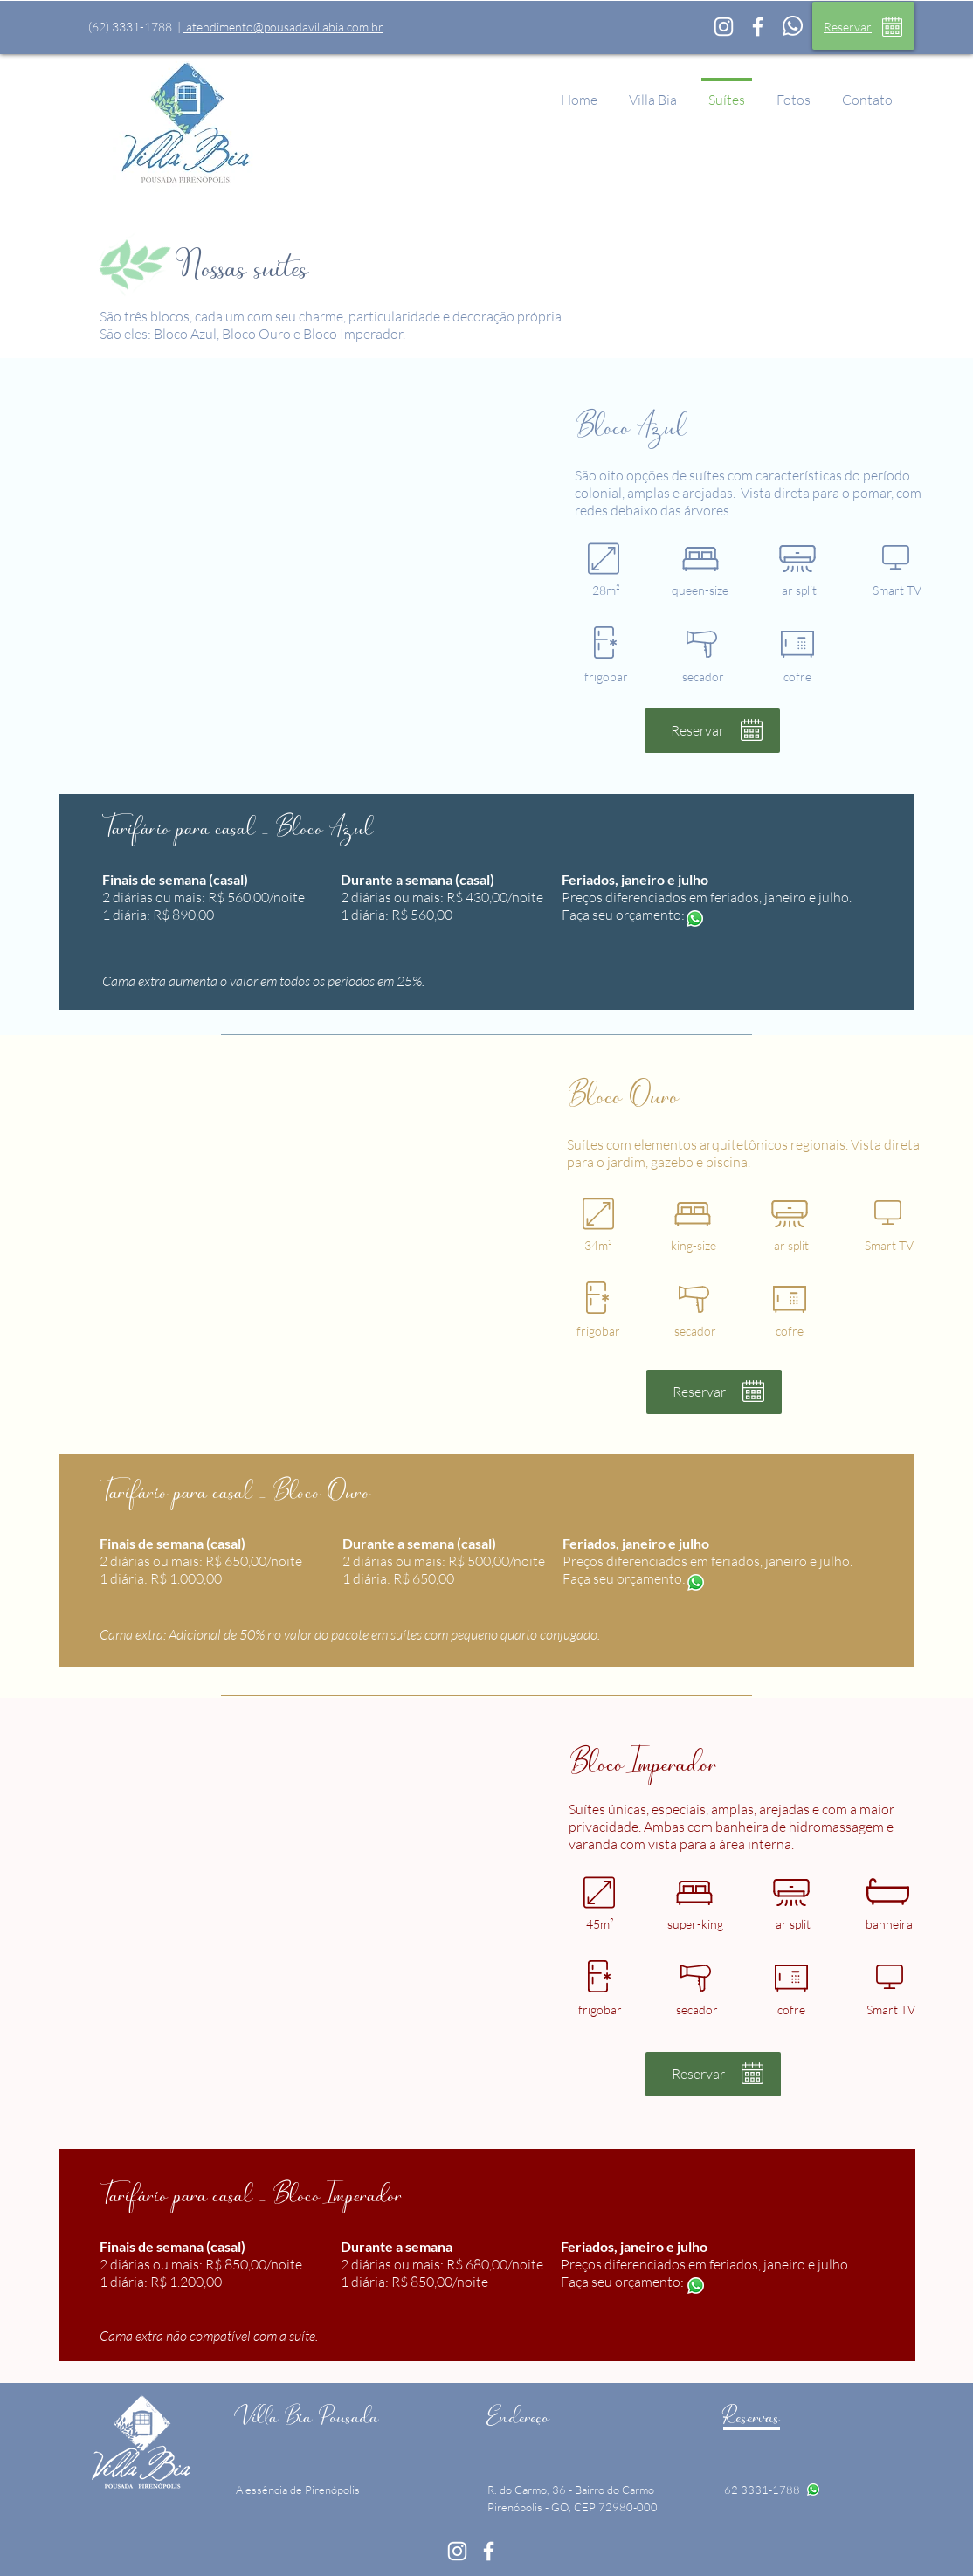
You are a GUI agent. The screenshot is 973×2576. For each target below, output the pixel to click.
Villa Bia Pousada (307, 2416)
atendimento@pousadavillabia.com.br (283, 26)
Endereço (517, 2416)
